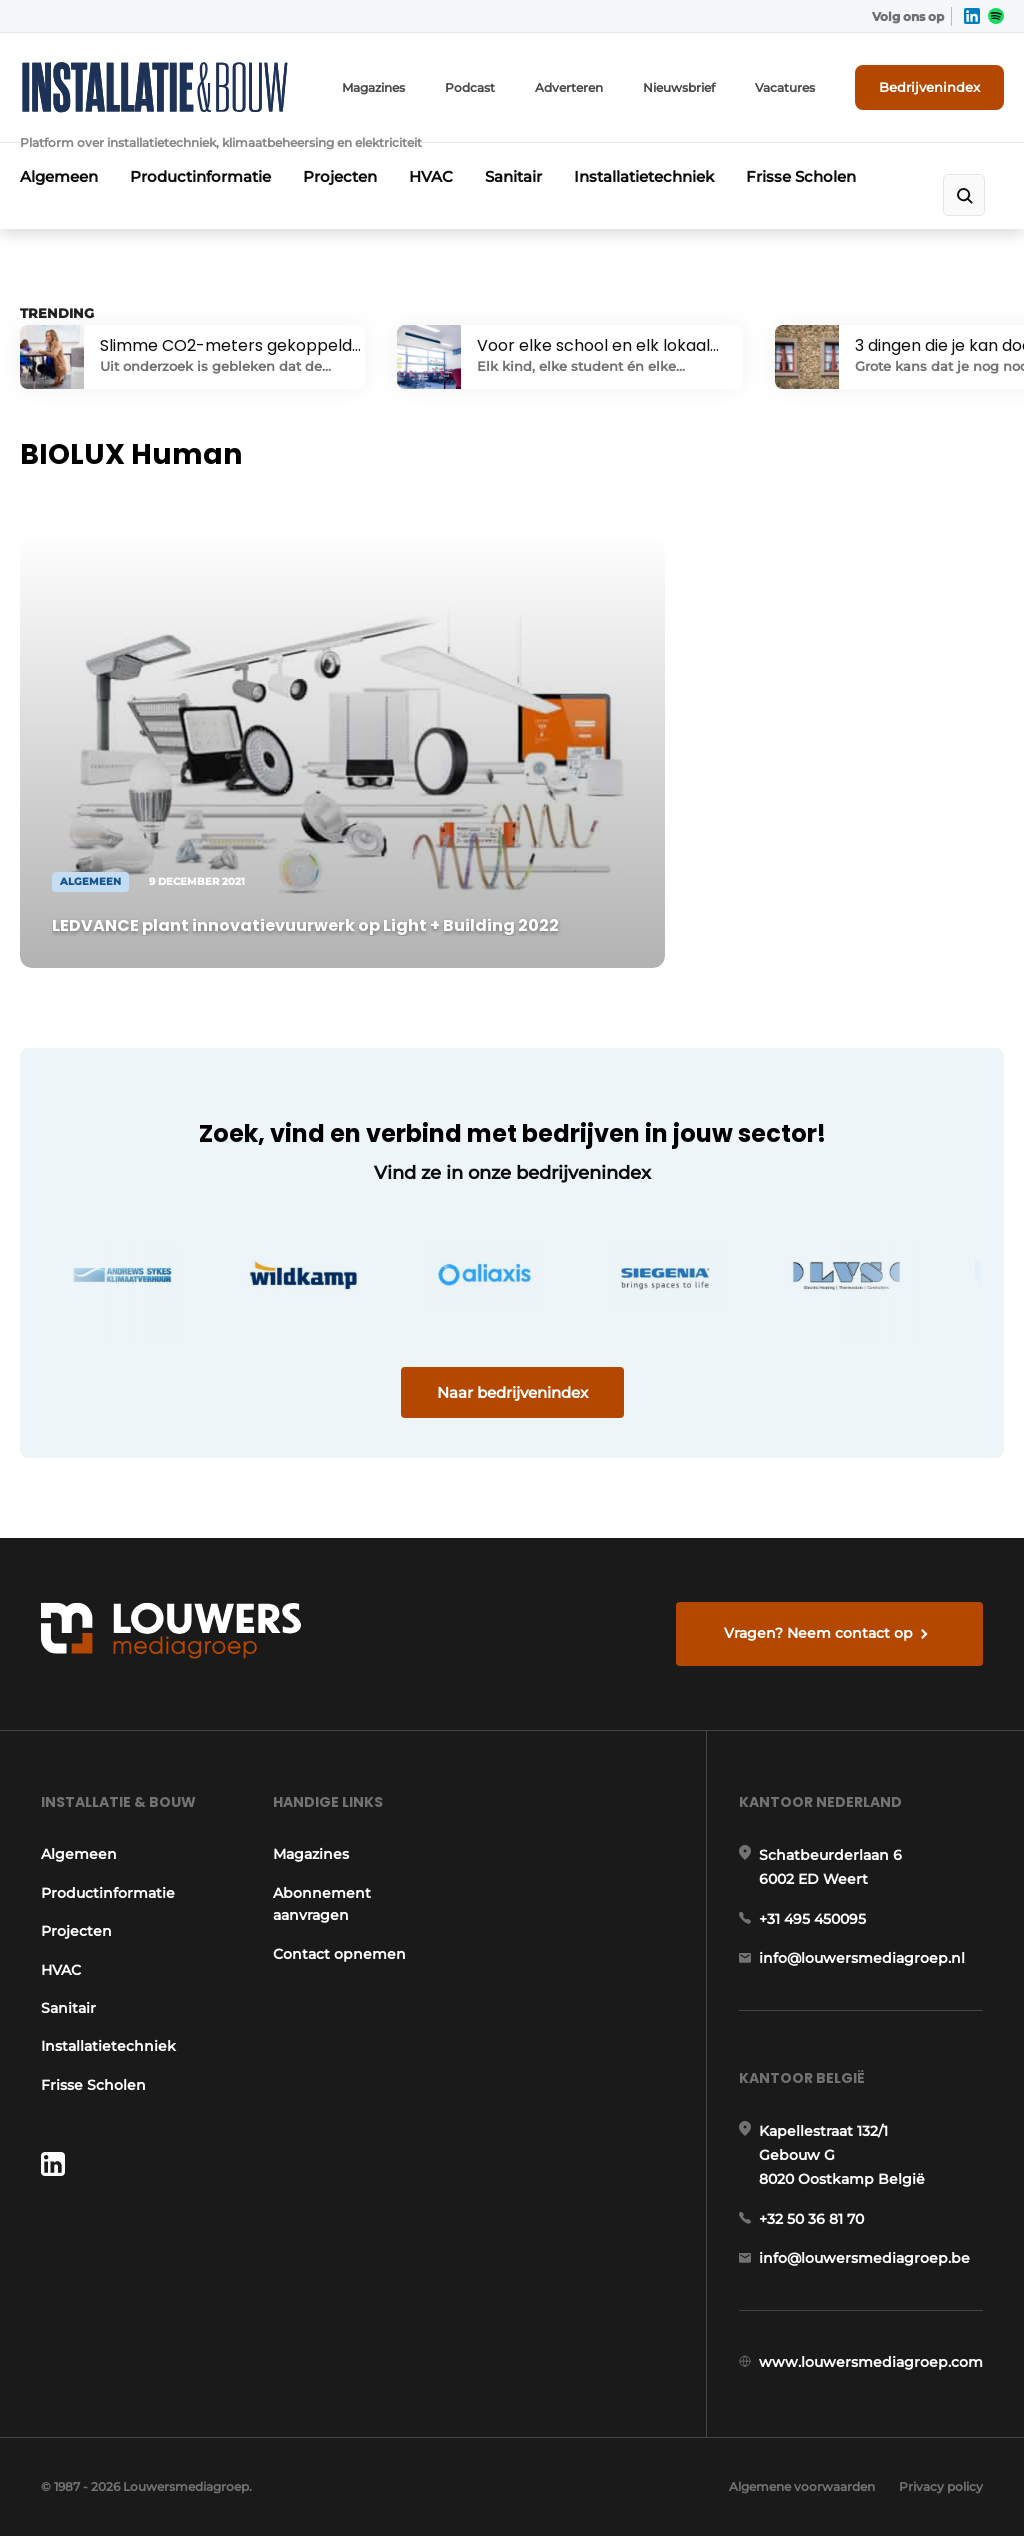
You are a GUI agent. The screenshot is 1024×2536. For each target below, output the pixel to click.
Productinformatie (200, 176)
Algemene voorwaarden (802, 2486)
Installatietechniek (644, 176)
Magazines (373, 87)
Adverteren (569, 87)
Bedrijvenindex (929, 87)
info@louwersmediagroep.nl (862, 1958)
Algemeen (59, 176)
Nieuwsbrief (679, 87)
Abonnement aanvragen (322, 1904)
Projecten (340, 176)
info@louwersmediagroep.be (864, 2258)
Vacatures (785, 87)
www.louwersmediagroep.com (871, 2362)
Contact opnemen (339, 1954)
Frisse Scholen (801, 176)
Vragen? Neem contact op (818, 1633)
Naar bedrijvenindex (512, 1392)
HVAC (431, 176)
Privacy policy (941, 2486)
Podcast (470, 87)
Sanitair (513, 176)
